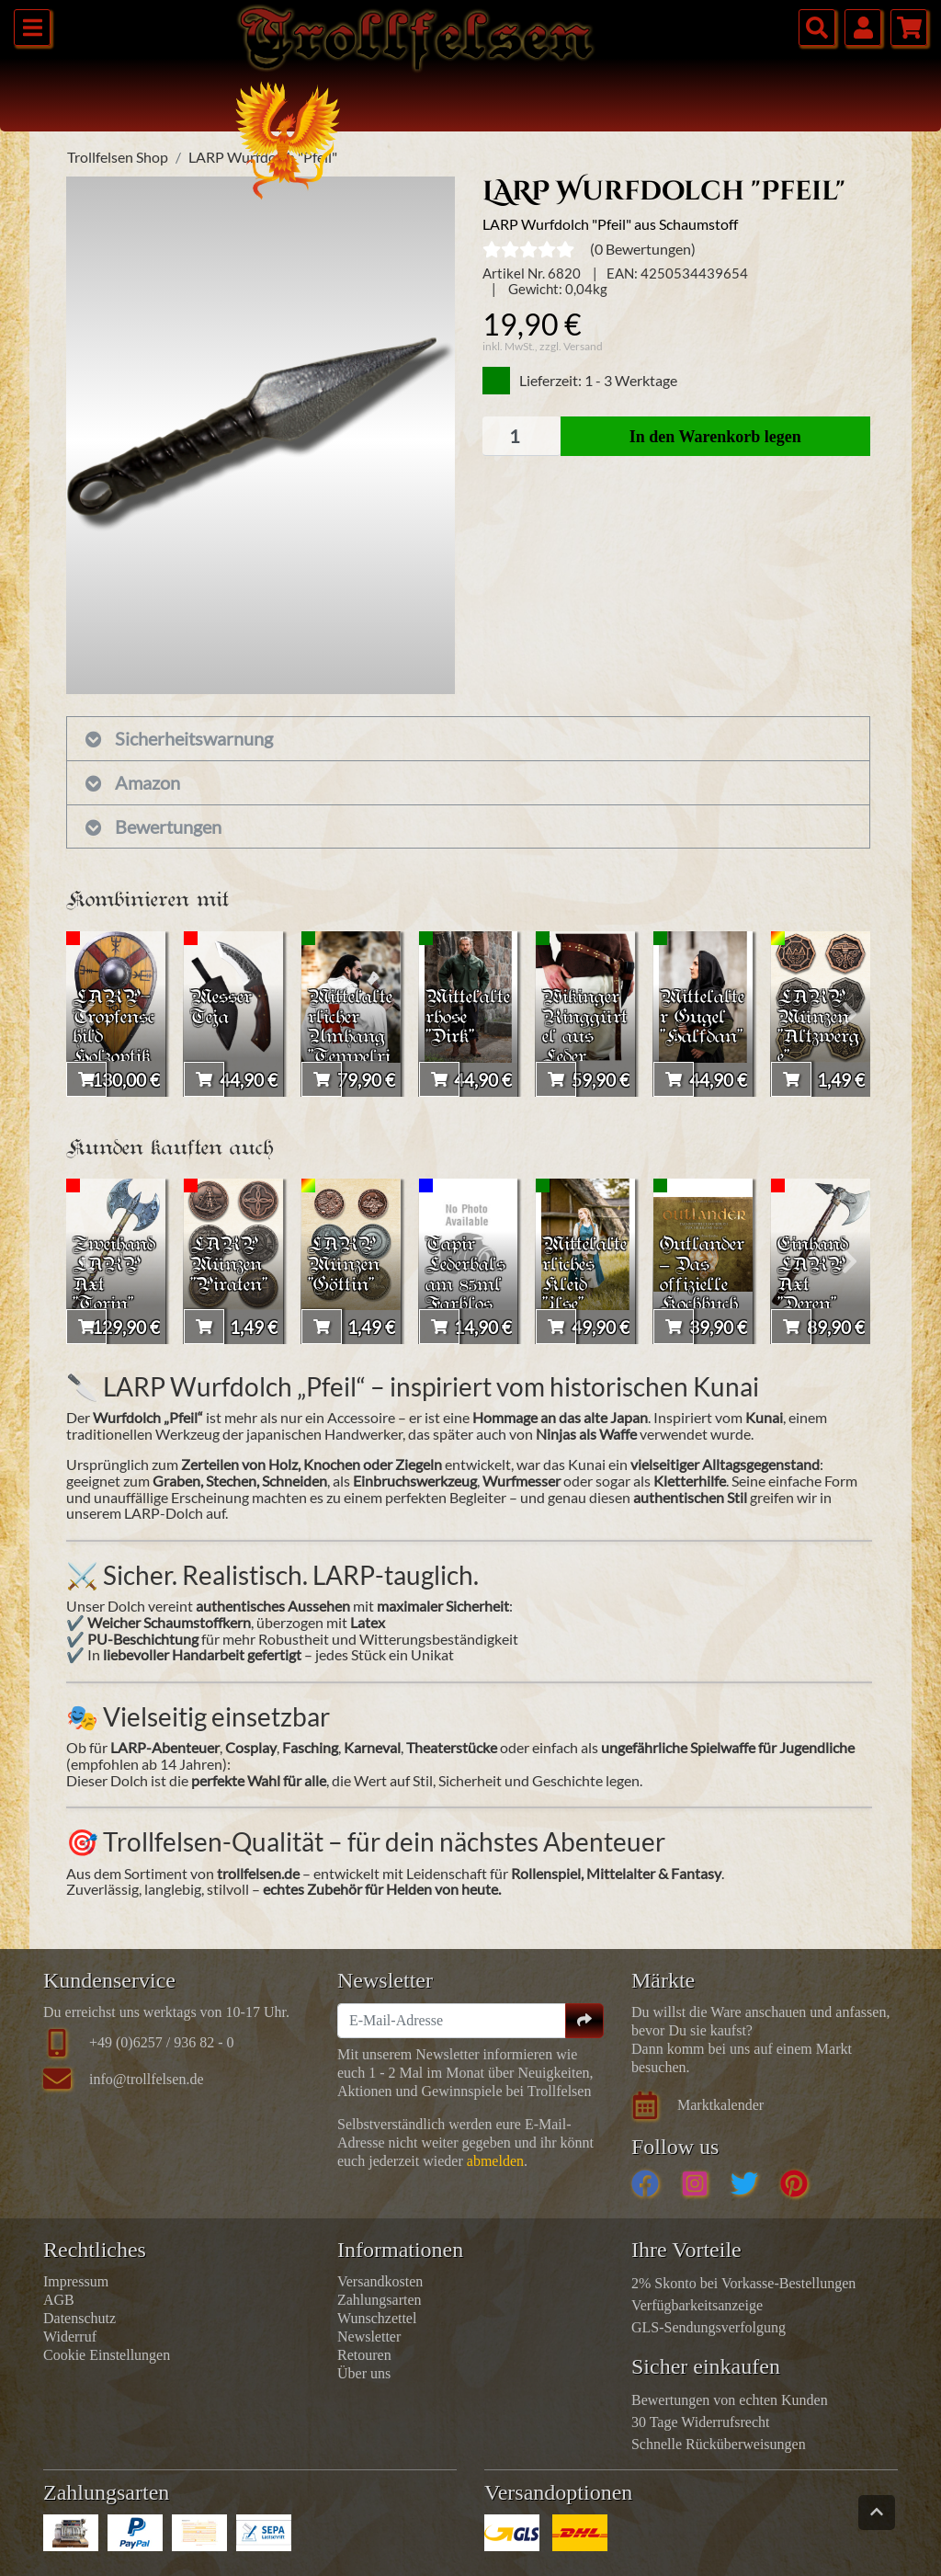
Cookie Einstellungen (106, 2355)
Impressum (75, 2281)
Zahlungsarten (379, 2300)
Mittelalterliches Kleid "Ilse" (583, 1273)
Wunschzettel (376, 2318)
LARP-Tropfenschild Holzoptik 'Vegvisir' (115, 1036)
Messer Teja (224, 1005)
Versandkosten (380, 2281)
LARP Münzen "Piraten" (232, 1262)
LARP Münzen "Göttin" (347, 1262)
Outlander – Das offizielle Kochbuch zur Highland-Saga (702, 1305)
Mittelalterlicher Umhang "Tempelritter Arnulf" (349, 1047)
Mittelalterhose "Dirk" (466, 1015)
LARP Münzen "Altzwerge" (816, 1026)
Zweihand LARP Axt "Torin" (113, 1284)
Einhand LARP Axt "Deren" (816, 1273)
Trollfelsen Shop (117, 156)
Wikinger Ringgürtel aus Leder (584, 1026)
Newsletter (369, 2336)
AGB (58, 2300)
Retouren (364, 2355)
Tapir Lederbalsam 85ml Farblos (464, 1284)
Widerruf (69, 2336)
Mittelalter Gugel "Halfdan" (701, 1026)
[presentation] (87, 1014)
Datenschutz (79, 2318)
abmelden (495, 2161)
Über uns (364, 2373)
